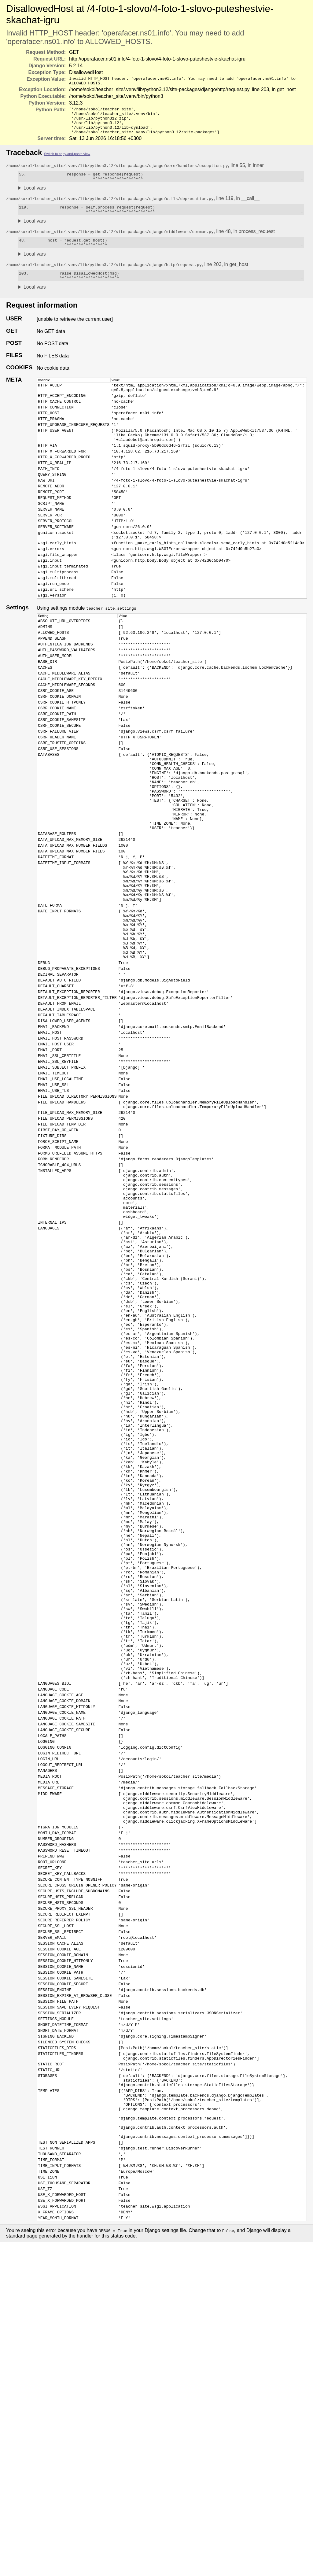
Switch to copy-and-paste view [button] (67, 161)
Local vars (35, 197)
